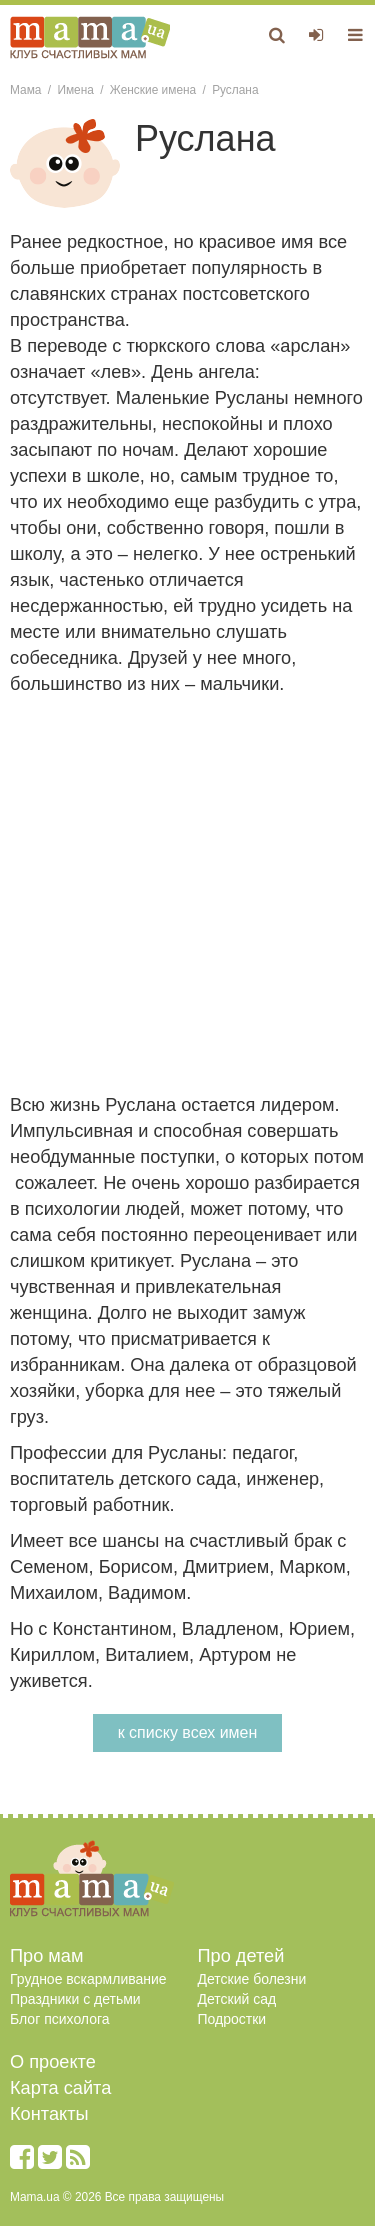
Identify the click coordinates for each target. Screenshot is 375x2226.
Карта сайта (60, 2088)
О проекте (53, 2062)
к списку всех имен (188, 1732)
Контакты (49, 2114)
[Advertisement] (187, 894)
